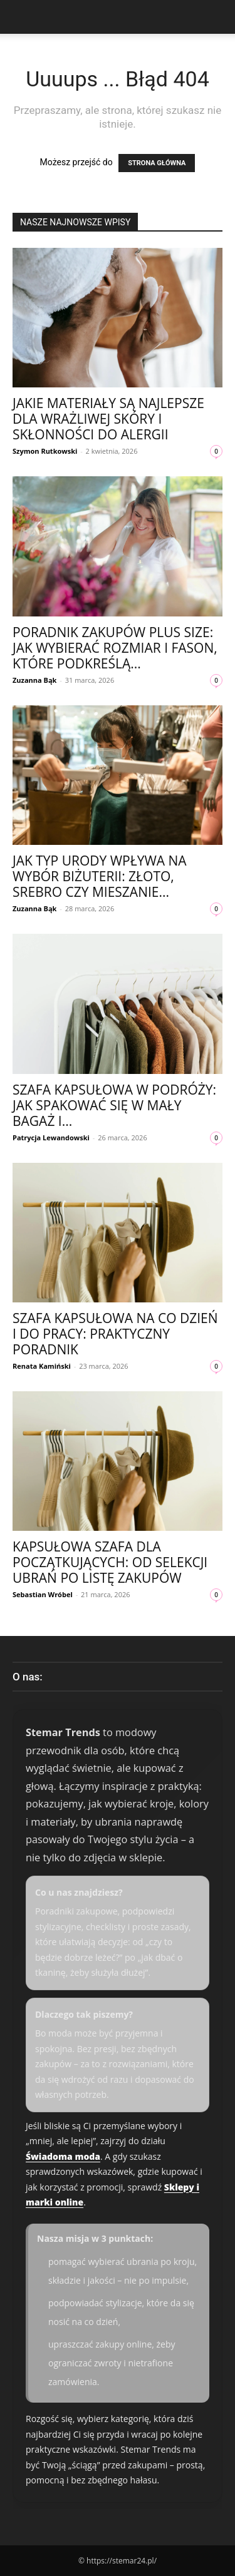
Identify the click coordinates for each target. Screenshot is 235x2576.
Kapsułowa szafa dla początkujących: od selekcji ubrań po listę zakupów (110, 1562)
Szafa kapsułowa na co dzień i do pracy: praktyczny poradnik (115, 1333)
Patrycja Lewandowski (51, 1137)
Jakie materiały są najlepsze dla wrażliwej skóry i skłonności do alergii (108, 418)
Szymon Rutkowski (45, 451)
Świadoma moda (63, 2156)
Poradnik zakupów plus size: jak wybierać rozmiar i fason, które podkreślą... (115, 647)
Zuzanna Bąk (34, 680)
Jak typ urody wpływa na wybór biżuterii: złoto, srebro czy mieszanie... (100, 876)
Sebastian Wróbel (43, 1594)
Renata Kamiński (42, 1366)
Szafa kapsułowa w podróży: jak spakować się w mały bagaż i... (114, 1105)
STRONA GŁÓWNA (156, 163)
